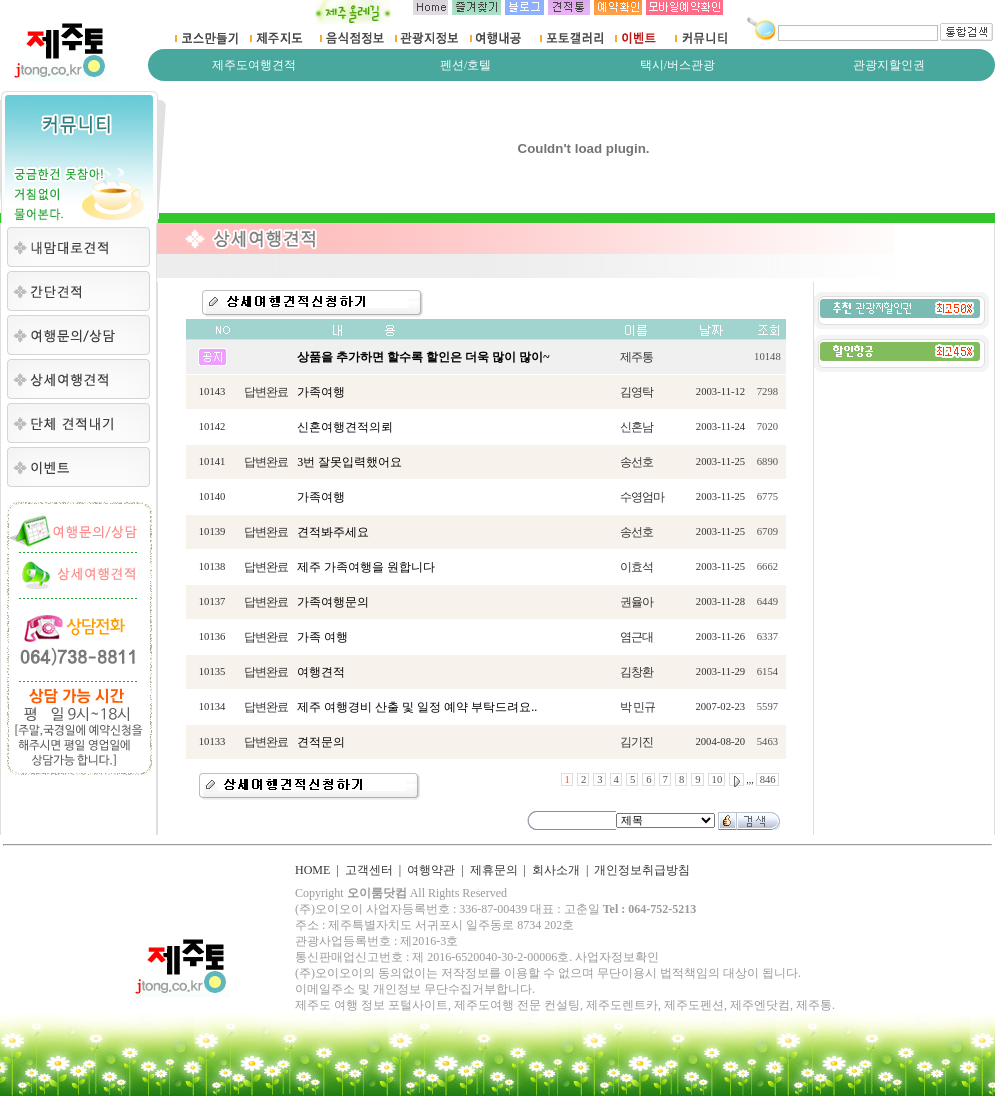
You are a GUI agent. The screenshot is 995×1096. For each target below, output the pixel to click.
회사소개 (556, 870)
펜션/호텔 (465, 65)
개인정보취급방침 (642, 870)
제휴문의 (494, 870)
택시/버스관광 (677, 65)
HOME (312, 870)
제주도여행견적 (254, 65)
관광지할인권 (889, 65)
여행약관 (431, 870)
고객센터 (369, 870)
